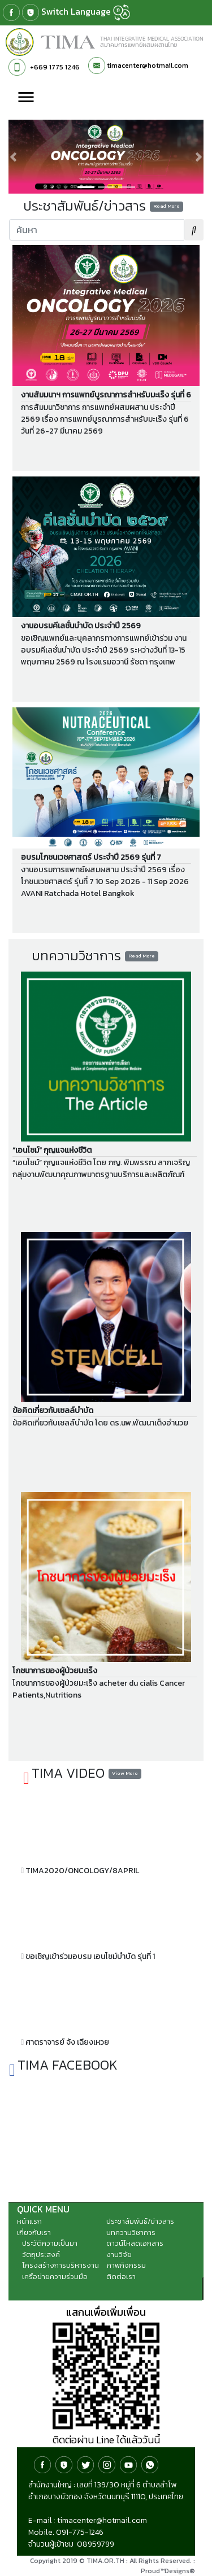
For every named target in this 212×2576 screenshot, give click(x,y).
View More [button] (125, 1773)
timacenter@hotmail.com (147, 65)
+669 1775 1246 (55, 67)
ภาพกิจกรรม (126, 2265)
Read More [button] (166, 206)
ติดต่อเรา (121, 2276)
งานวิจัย (119, 2254)
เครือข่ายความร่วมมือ (55, 2276)
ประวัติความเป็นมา (49, 2243)
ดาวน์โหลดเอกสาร (134, 2243)
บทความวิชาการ (130, 2232)
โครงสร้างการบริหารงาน (60, 2265)
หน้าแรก (29, 2221)
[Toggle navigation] (26, 98)
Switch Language (85, 12)
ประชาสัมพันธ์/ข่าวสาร (140, 2221)
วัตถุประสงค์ (41, 2254)
